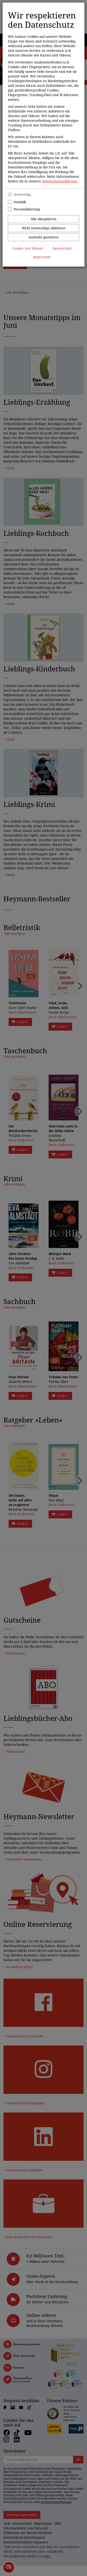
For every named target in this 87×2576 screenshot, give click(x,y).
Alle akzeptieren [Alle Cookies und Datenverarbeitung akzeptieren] (43, 219)
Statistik (20, 202)
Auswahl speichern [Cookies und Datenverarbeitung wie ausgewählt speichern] (43, 237)
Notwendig (22, 194)
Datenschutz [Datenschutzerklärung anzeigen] (62, 248)
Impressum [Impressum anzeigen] (42, 257)
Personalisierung (27, 209)
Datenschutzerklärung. (60, 181)
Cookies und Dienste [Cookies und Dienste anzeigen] (27, 248)
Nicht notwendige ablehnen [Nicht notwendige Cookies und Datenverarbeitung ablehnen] (43, 228)
